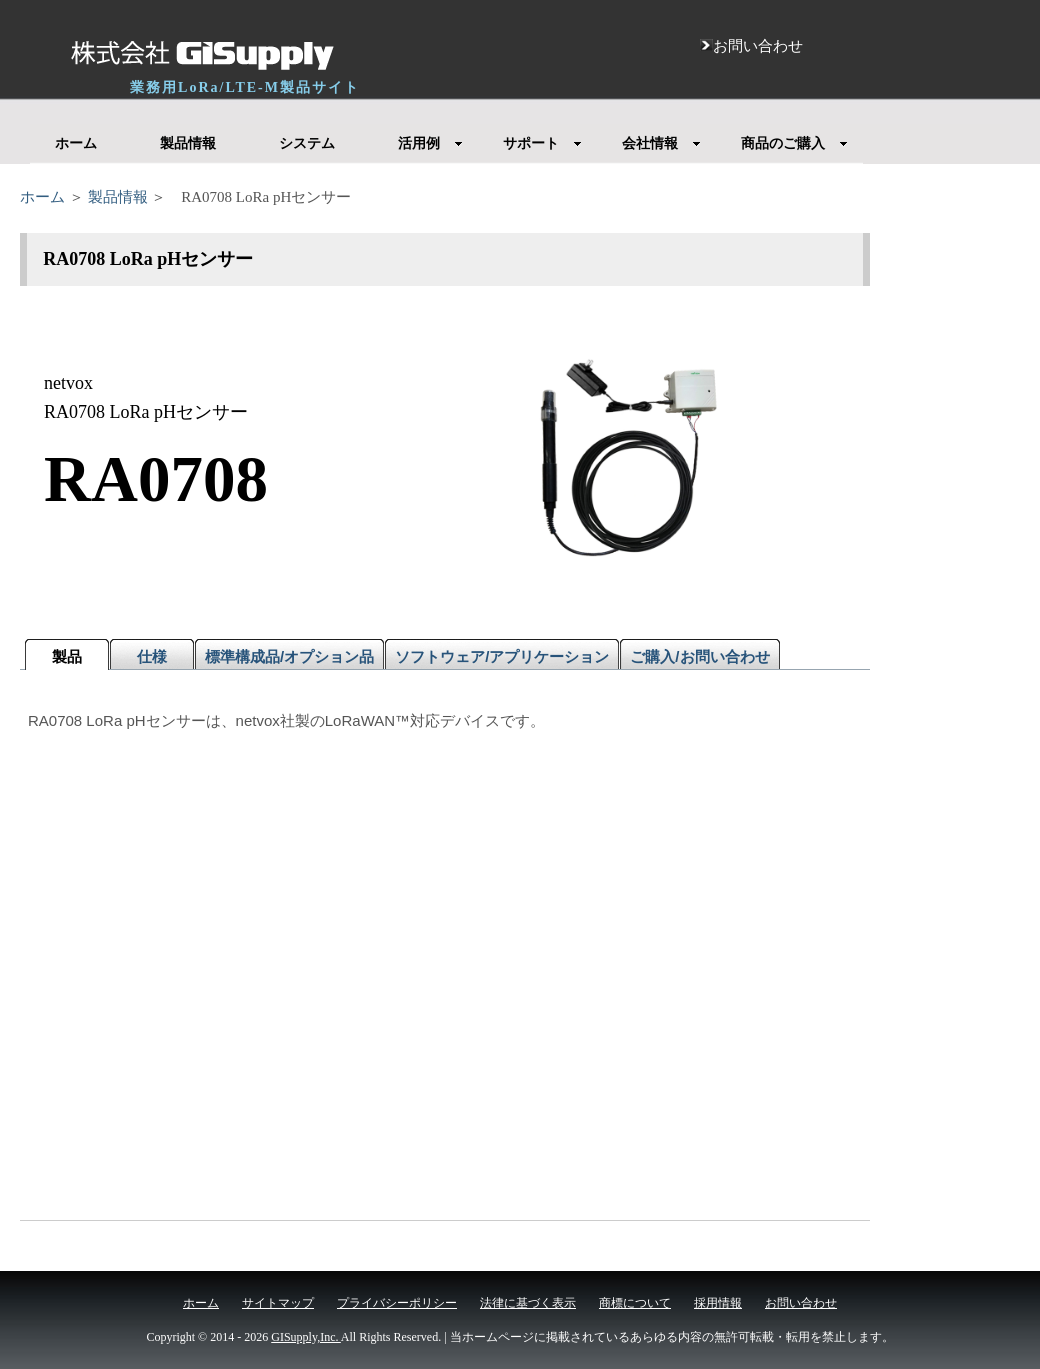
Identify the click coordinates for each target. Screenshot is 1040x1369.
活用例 (430, 143)
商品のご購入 (794, 143)
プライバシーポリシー (397, 1303)
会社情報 (661, 143)
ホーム (76, 143)
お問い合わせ (801, 1303)
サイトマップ (278, 1303)
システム (307, 143)
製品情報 (188, 143)
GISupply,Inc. (306, 1337)
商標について (635, 1303)
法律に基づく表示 (528, 1303)
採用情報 (718, 1303)
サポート (542, 143)
